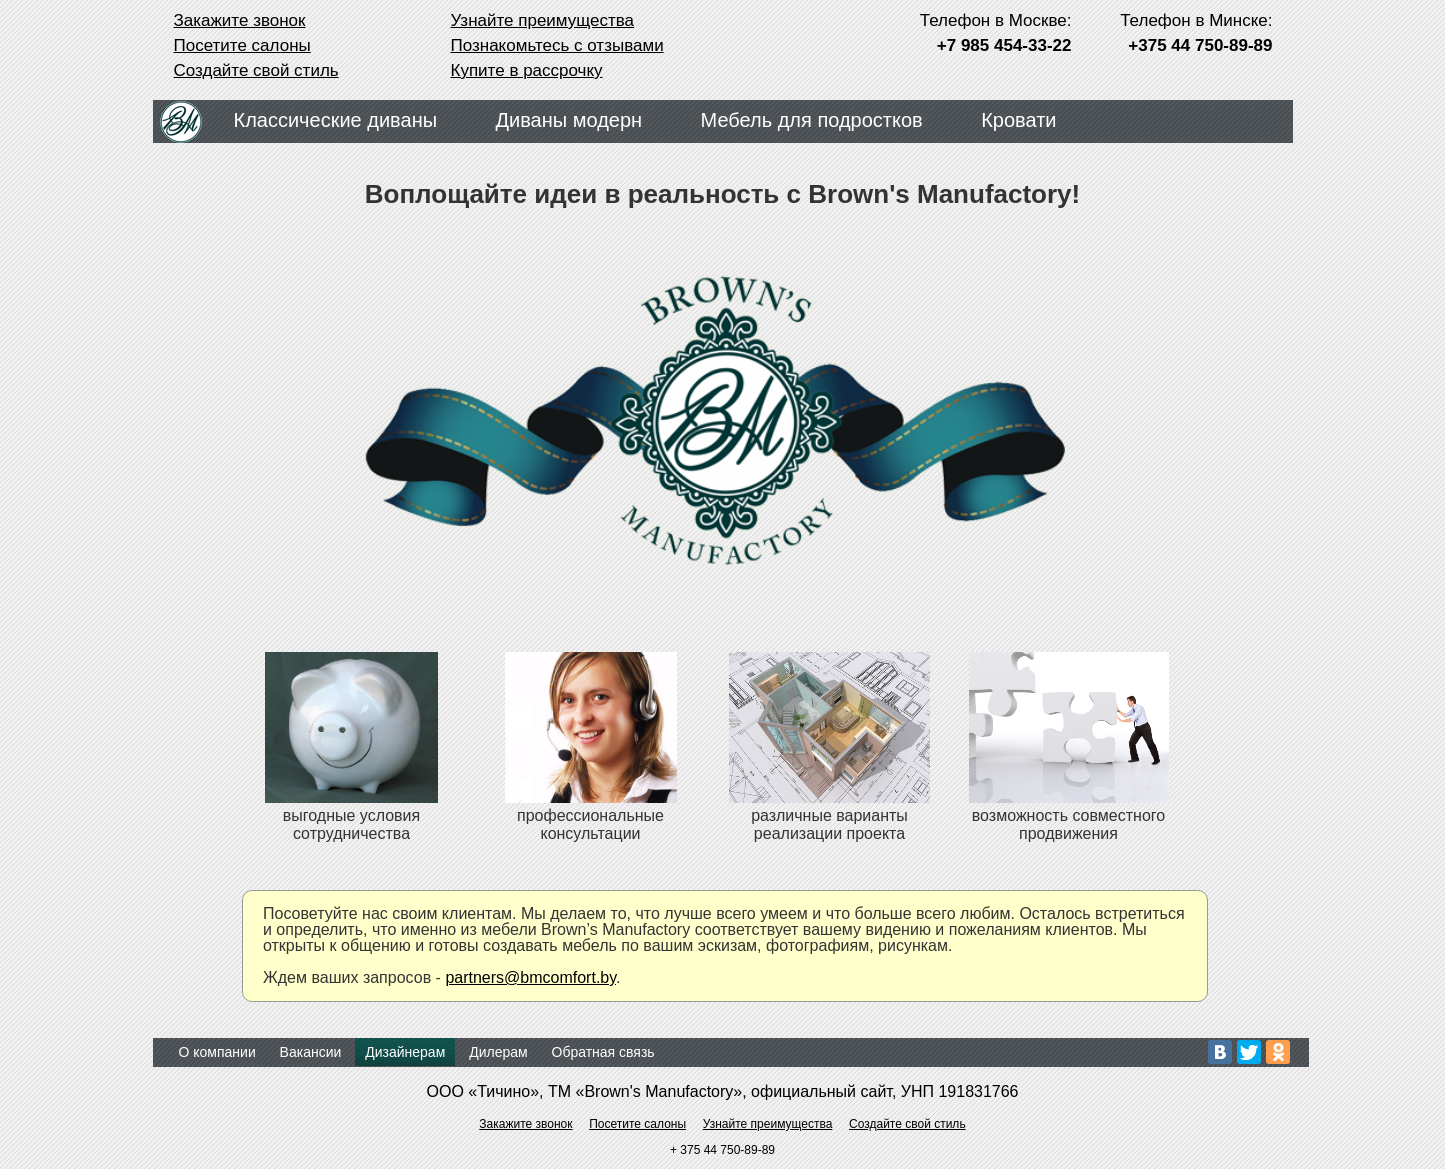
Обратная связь (603, 1052)
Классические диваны (336, 120)
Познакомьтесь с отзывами (557, 45)
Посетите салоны (242, 45)
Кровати (1018, 120)
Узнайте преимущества (543, 20)
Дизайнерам (405, 1052)
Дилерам (498, 1052)
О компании (217, 1052)
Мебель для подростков (812, 120)
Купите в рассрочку (527, 70)
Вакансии (311, 1052)
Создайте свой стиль (256, 70)
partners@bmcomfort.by (530, 977)
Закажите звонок (240, 20)
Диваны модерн (569, 120)
